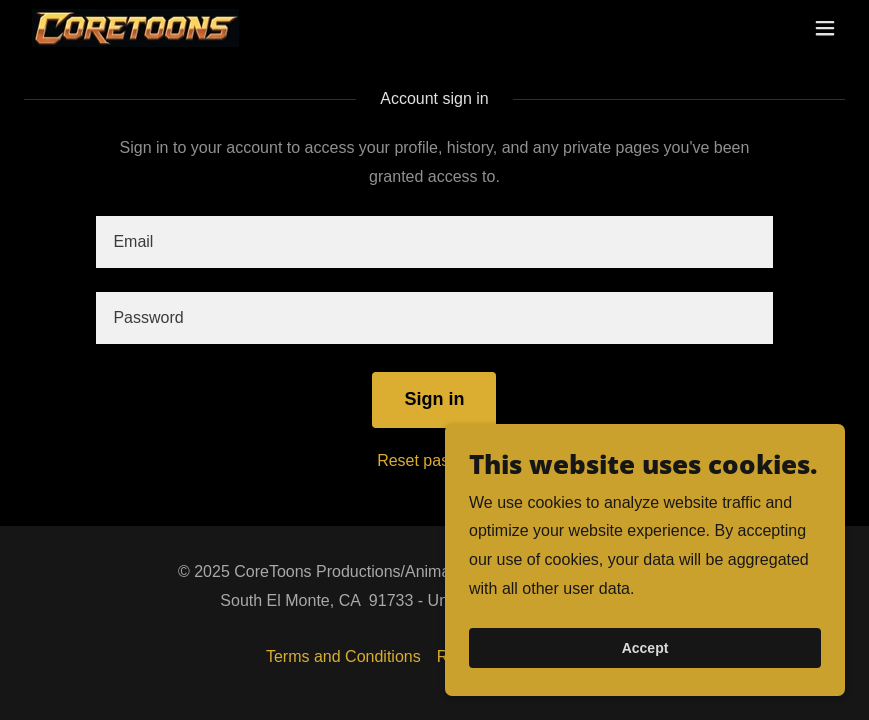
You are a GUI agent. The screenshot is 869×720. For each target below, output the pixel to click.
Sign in (434, 399)
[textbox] (434, 242)
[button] (825, 28)
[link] (135, 28)
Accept (645, 662)
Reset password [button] (434, 460)
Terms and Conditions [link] (343, 656)
